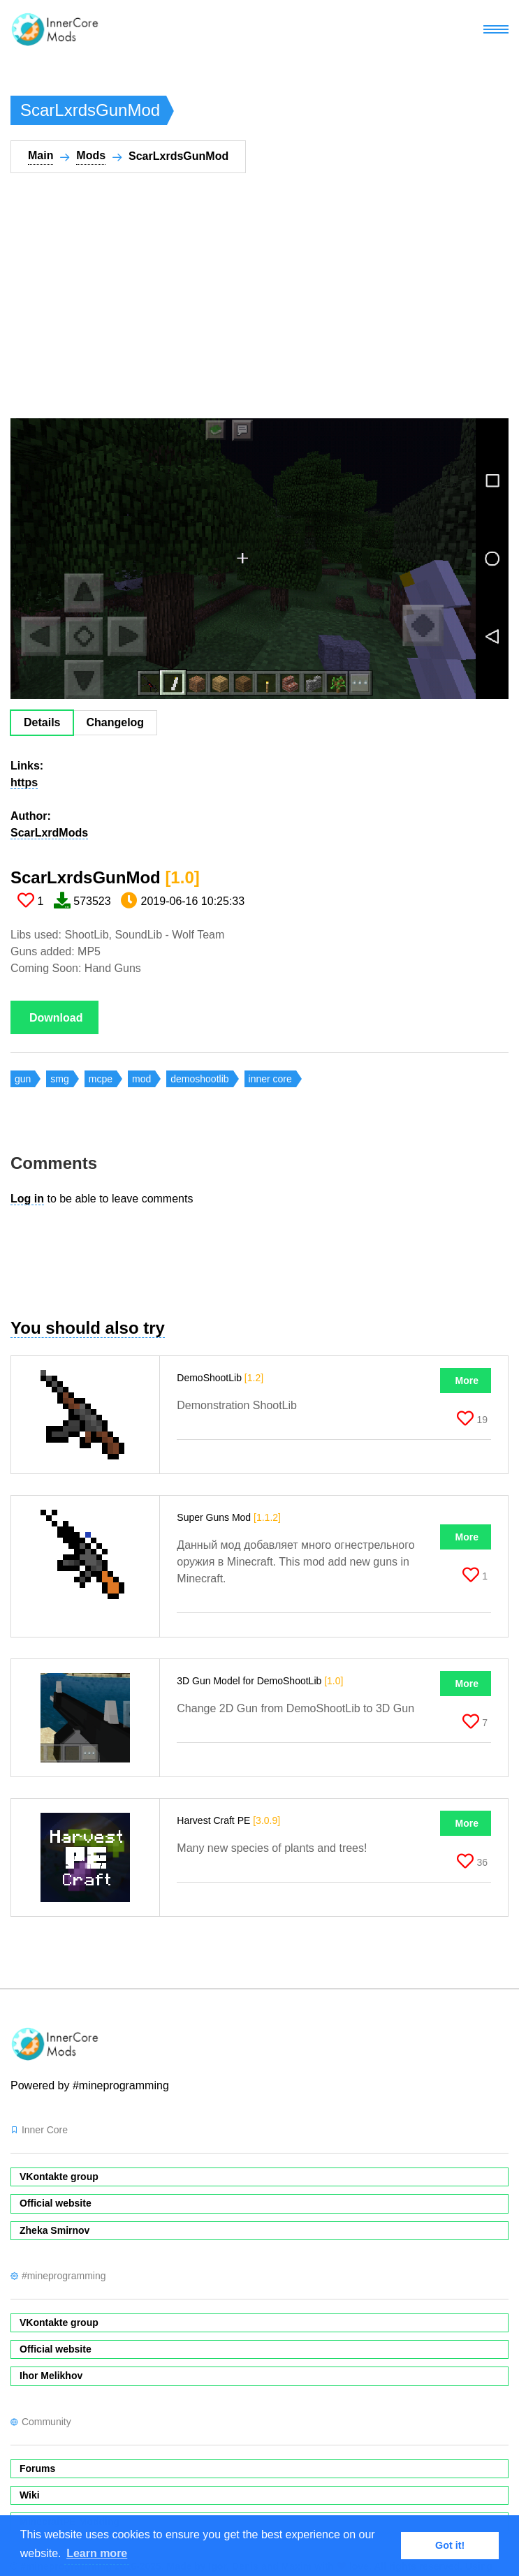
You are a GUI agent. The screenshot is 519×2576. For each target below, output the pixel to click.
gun (23, 1078)
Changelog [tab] (115, 722)
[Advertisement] (236, 304)
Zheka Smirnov (54, 2230)
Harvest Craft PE (228, 1820)
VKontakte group (59, 2176)
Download (55, 1018)
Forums (37, 2468)
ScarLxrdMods (49, 833)
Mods (90, 155)
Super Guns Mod (229, 1517)
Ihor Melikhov (51, 2375)
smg (59, 1078)
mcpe (100, 1078)
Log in (27, 1199)
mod (141, 1078)
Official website (56, 2203)
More (466, 1380)
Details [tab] (42, 722)
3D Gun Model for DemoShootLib (260, 1681)
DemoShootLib (220, 1377)
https (24, 782)
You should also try (87, 1327)
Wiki (30, 2495)
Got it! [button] (450, 2545)
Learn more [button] (96, 2553)
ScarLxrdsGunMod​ (105, 877)
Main (40, 155)
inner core (270, 1078)
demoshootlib (199, 1078)
